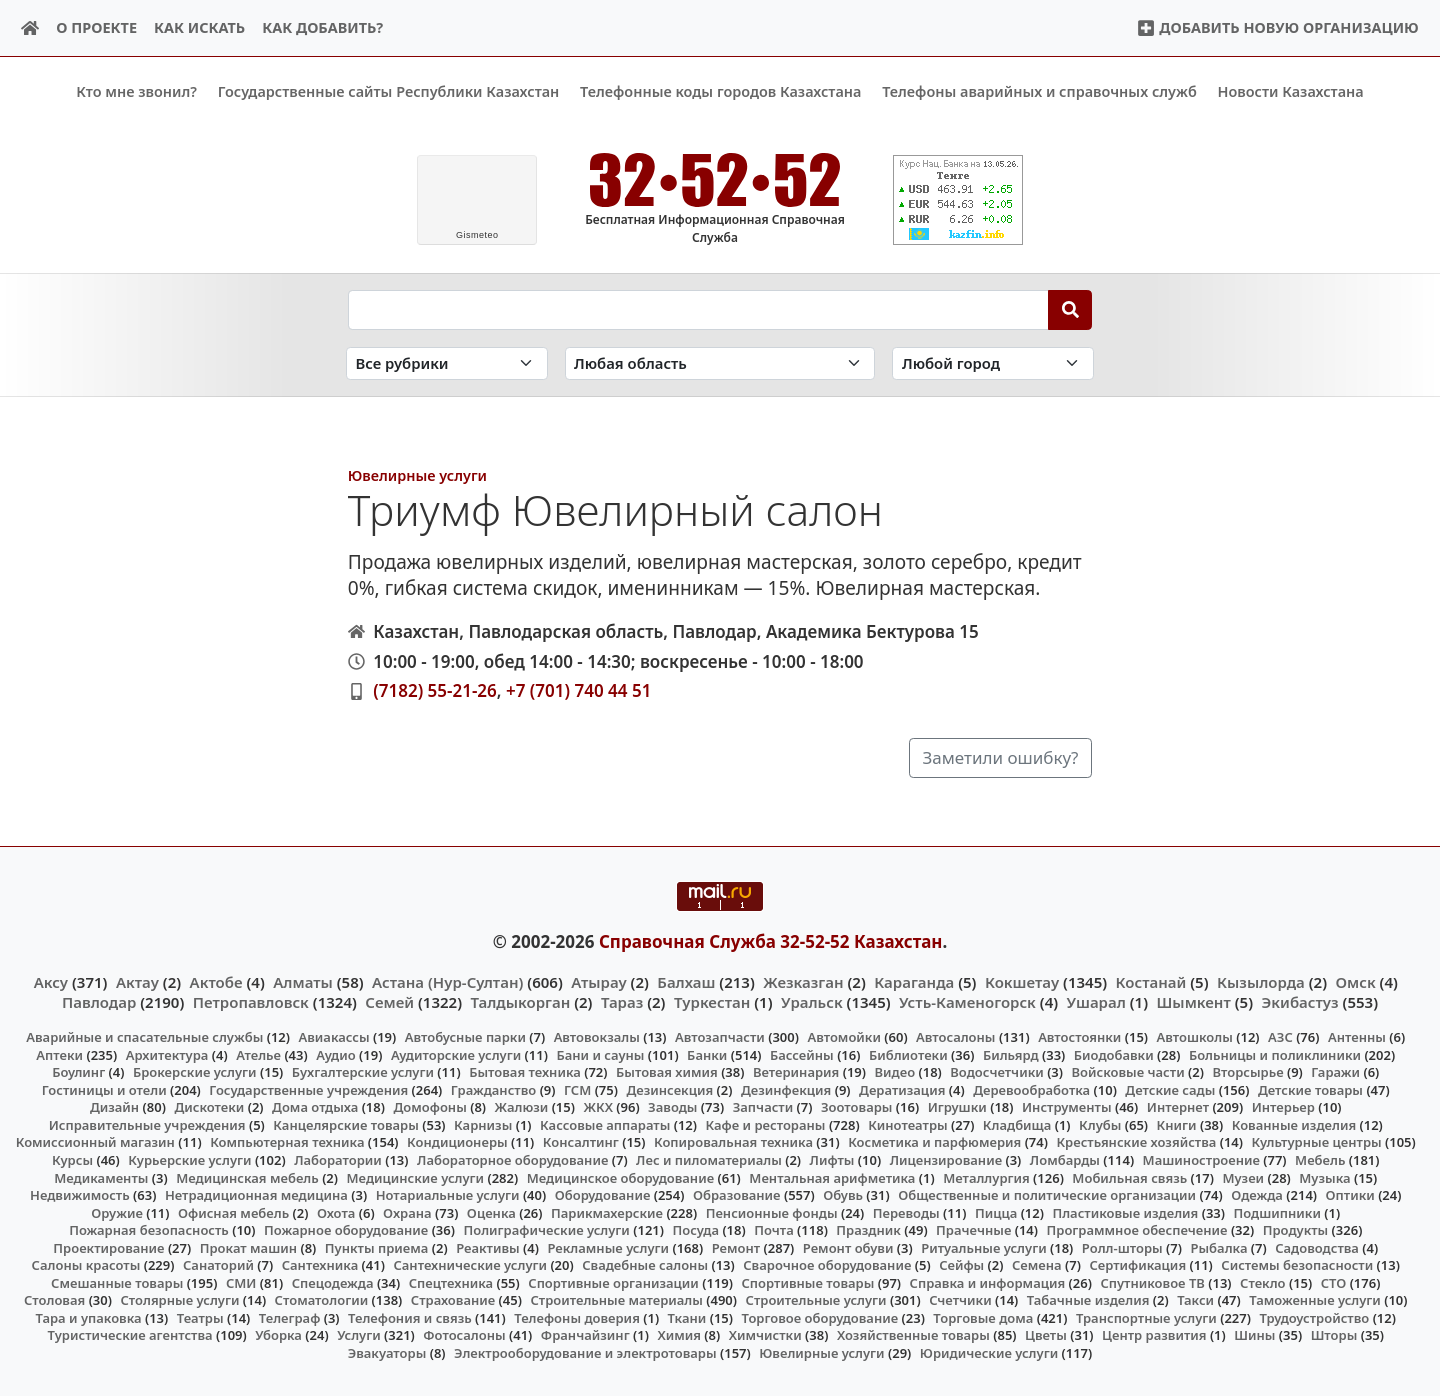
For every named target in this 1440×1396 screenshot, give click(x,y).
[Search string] (698, 309)
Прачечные (973, 1230)
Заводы (672, 1107)
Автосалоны (955, 1037)
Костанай (1151, 981)
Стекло (1263, 1282)
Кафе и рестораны (766, 1125)
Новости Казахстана (1291, 91)
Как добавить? (322, 27)
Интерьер (1283, 1107)
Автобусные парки (465, 1037)
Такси (1195, 1300)
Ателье (258, 1054)
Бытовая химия (667, 1072)
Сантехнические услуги (470, 1265)
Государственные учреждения (308, 1089)
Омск (1356, 981)
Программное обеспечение (1137, 1230)
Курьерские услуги (189, 1160)
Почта (774, 1230)
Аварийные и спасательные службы (144, 1037)
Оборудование (603, 1195)
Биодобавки (1114, 1054)
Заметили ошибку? (1001, 757)
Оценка (491, 1212)
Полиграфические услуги (546, 1230)
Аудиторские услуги (456, 1054)
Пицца (996, 1212)
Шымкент (1194, 1002)
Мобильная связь (1129, 1177)
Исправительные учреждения (147, 1125)
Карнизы (483, 1125)
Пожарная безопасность (149, 1230)
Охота (336, 1212)
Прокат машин (248, 1247)
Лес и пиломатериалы (709, 1160)
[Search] (1070, 309)
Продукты (1296, 1230)
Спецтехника (451, 1282)
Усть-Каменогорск (967, 1002)
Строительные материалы (616, 1300)
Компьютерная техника (287, 1142)
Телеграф (290, 1318)
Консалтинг (581, 1142)
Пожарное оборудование (346, 1230)
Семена (1037, 1265)
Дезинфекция (786, 1089)
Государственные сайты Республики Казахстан (389, 91)
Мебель (1320, 1160)
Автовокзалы (597, 1037)
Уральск (812, 1002)
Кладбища (1017, 1125)
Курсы (72, 1160)
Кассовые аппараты (605, 1125)
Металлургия (986, 1177)
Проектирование (108, 1247)
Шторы (1334, 1335)
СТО (1334, 1282)
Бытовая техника (525, 1072)
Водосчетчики (996, 1072)
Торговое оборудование (820, 1318)
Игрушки (957, 1107)
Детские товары (1310, 1089)
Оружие (117, 1212)
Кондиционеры (457, 1142)
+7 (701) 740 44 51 (578, 690)
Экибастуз (1300, 1002)
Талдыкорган (521, 1002)
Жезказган (803, 981)
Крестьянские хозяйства (1136, 1142)
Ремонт (736, 1247)
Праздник (868, 1230)
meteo (477, 235)
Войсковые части (1128, 1072)
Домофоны (429, 1107)
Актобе (216, 981)
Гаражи (1335, 1072)
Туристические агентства (130, 1335)
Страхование (453, 1300)
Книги (1177, 1125)
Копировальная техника (733, 1142)
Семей (389, 1002)
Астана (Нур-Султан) (447, 981)
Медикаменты (101, 1177)
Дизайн (114, 1107)
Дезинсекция (669, 1089)
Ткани (687, 1318)
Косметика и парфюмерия (934, 1142)
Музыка (1324, 1177)
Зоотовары (856, 1107)
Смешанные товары (117, 1282)
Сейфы (961, 1265)
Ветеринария (796, 1072)
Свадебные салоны (645, 1265)
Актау (137, 981)
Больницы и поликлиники (1275, 1054)
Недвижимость (80, 1195)
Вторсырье (1247, 1072)
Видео (895, 1072)
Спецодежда (333, 1282)
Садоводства (1317, 1247)
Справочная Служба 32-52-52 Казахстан (771, 941)
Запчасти (763, 1107)
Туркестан (712, 1002)
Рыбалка (1218, 1247)
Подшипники (1277, 1212)
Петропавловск (251, 1002)
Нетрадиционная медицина (256, 1195)
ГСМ (577, 1089)
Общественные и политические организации (1047, 1195)
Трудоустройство (1314, 1318)
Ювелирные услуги (417, 474)
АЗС (1280, 1037)
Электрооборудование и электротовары (585, 1353)
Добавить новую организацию (1277, 27)
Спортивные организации (613, 1282)
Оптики (1350, 1195)
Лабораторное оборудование (512, 1160)
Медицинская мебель (247, 1177)
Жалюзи (522, 1107)
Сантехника (320, 1265)
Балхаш (686, 981)
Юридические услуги (989, 1353)
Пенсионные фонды (772, 1212)
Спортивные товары (808, 1282)
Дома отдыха (315, 1107)
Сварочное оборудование (827, 1265)
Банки (707, 1054)
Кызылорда (1261, 981)
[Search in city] (993, 363)
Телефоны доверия (577, 1318)
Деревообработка (1031, 1089)
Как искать (199, 27)
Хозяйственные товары (913, 1335)
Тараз (622, 1002)
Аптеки (59, 1054)
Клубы (1100, 1125)
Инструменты (1067, 1107)
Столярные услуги (179, 1300)
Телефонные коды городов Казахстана (720, 91)
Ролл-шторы (1122, 1247)
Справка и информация (988, 1282)
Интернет (1178, 1107)
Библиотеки (908, 1054)
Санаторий (218, 1265)
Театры (200, 1318)
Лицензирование (946, 1160)
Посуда (695, 1230)
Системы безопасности (1297, 1265)
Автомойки (843, 1037)
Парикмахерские (607, 1212)
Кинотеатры (908, 1125)
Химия (679, 1335)
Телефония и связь (410, 1318)
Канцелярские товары (346, 1125)
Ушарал (1096, 1002)
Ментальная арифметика (832, 1177)
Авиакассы (334, 1037)
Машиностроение (1201, 1160)
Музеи (1243, 1177)
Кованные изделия (1294, 1125)
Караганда (914, 981)
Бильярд (1011, 1054)
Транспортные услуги (1146, 1318)
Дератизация (902, 1089)
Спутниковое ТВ (1152, 1282)
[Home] (30, 28)
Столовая (54, 1300)
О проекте (96, 27)
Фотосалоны (464, 1335)
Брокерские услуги (195, 1072)
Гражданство (493, 1089)
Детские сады (1170, 1089)
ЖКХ (597, 1107)
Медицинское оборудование (620, 1177)
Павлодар (99, 1002)
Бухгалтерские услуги (363, 1072)
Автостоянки (1079, 1037)
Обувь (843, 1195)
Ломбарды (1065, 1160)
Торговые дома (983, 1318)
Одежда (1257, 1195)
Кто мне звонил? (136, 91)
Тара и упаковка (89, 1318)
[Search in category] (447, 363)
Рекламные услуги (608, 1247)
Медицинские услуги (416, 1177)
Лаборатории (338, 1160)
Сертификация (1137, 1265)
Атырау (598, 981)
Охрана (407, 1212)
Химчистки (765, 1335)
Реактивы (488, 1247)
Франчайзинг (585, 1335)
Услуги (359, 1335)
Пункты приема (377, 1247)
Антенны (1357, 1037)
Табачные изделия (1088, 1300)
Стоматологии (322, 1300)
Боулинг (78, 1072)
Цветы (1046, 1335)
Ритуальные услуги (983, 1247)
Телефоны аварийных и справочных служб (1039, 91)
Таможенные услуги (1315, 1300)
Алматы (303, 981)
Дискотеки (209, 1107)
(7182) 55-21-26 (435, 690)
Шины (1254, 1335)
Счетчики (960, 1300)
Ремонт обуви (848, 1247)
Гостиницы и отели (104, 1089)
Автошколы (1195, 1037)
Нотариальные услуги (448, 1195)
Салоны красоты (86, 1265)
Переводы (906, 1212)
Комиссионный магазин (95, 1142)
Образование (737, 1195)
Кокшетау (1022, 981)
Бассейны (802, 1054)
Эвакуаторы (387, 1353)
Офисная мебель (233, 1212)
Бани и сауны (600, 1054)
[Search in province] (720, 363)
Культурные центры (1317, 1142)
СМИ (241, 1282)
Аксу (51, 981)
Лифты (832, 1160)
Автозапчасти (720, 1037)
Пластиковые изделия (1125, 1212)
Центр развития (1154, 1335)
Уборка (278, 1335)
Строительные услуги (816, 1300)
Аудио (336, 1054)
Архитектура (167, 1054)
